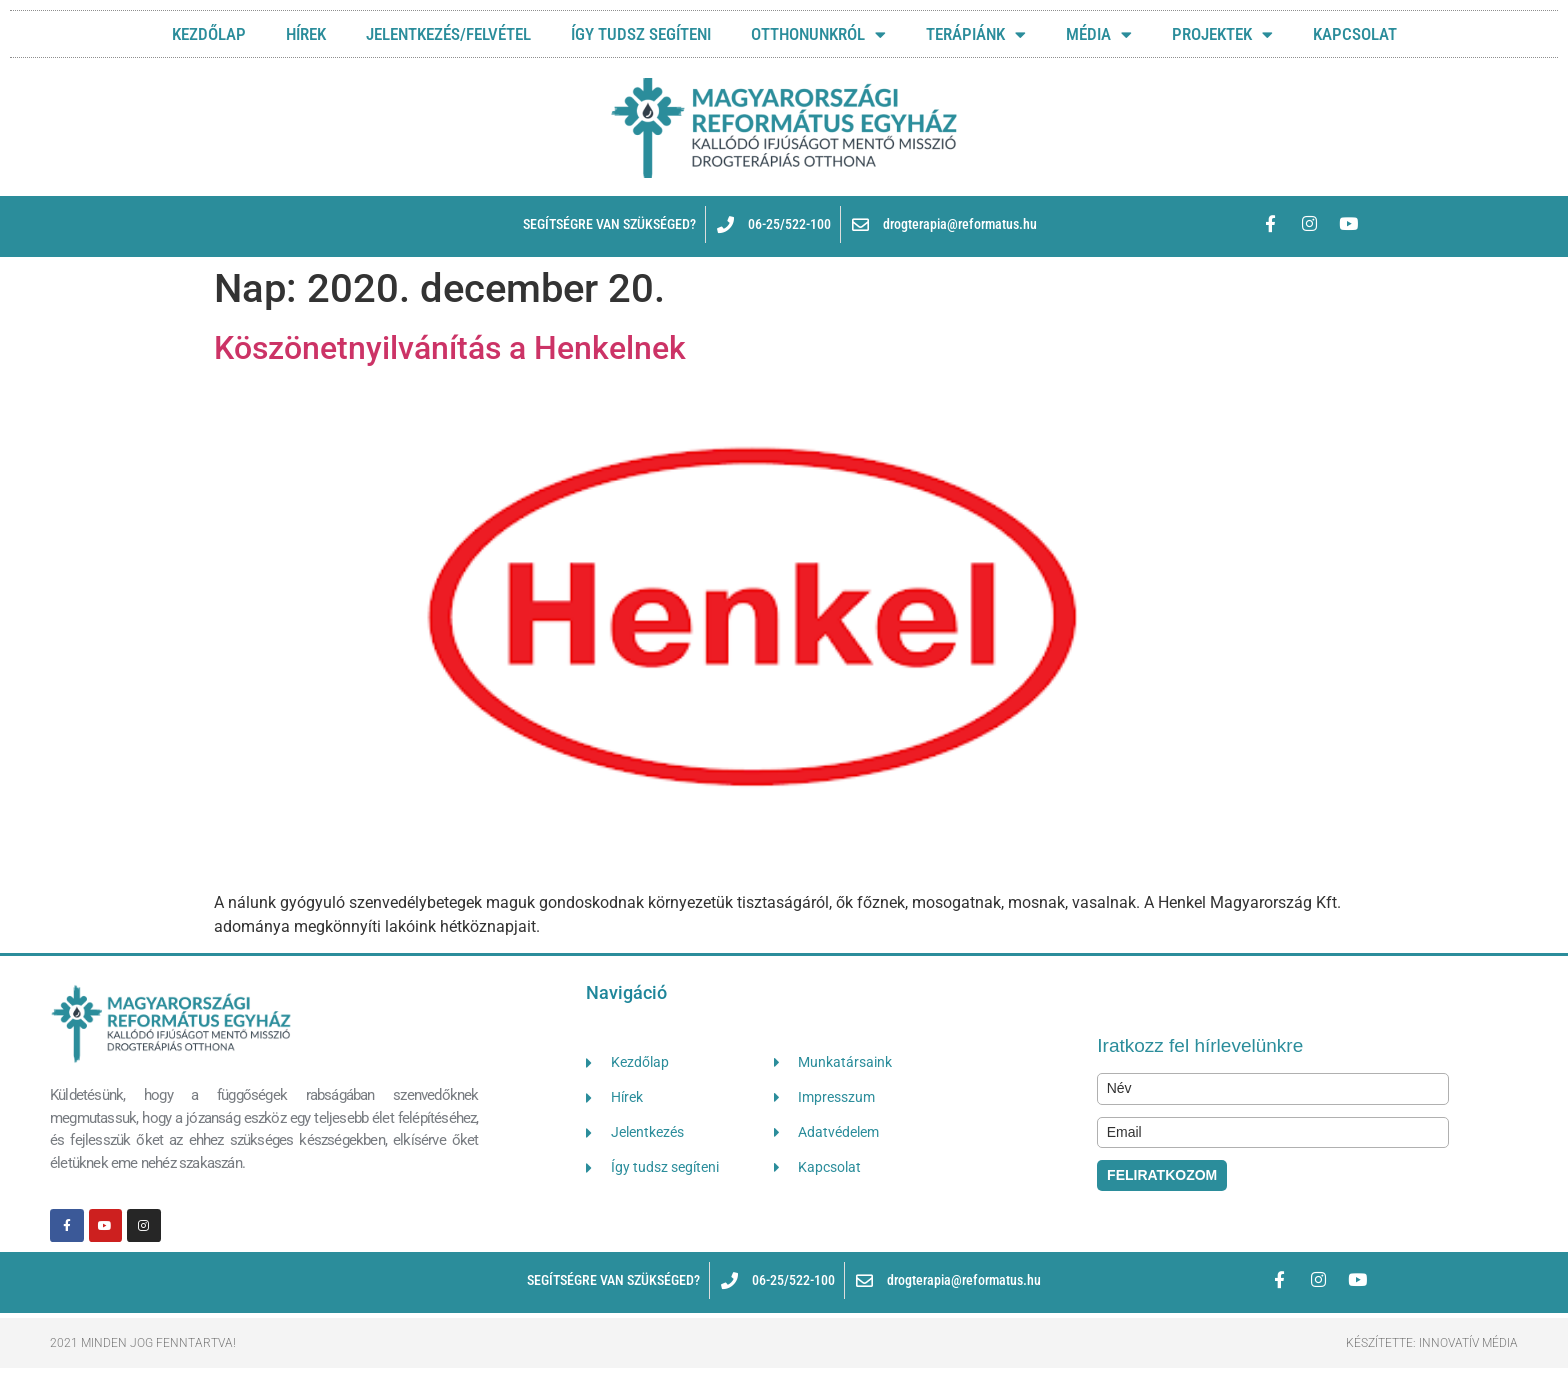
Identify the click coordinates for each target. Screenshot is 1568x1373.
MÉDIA (1099, 34)
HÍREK (306, 34)
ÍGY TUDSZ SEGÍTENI (641, 34)
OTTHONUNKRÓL (818, 34)
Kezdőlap (209, 34)
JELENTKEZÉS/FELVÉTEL (448, 34)
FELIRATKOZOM (1162, 1175)
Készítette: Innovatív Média (1432, 1343)
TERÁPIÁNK (976, 34)
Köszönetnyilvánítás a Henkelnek (450, 348)
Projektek (1222, 34)
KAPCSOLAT (1355, 34)
